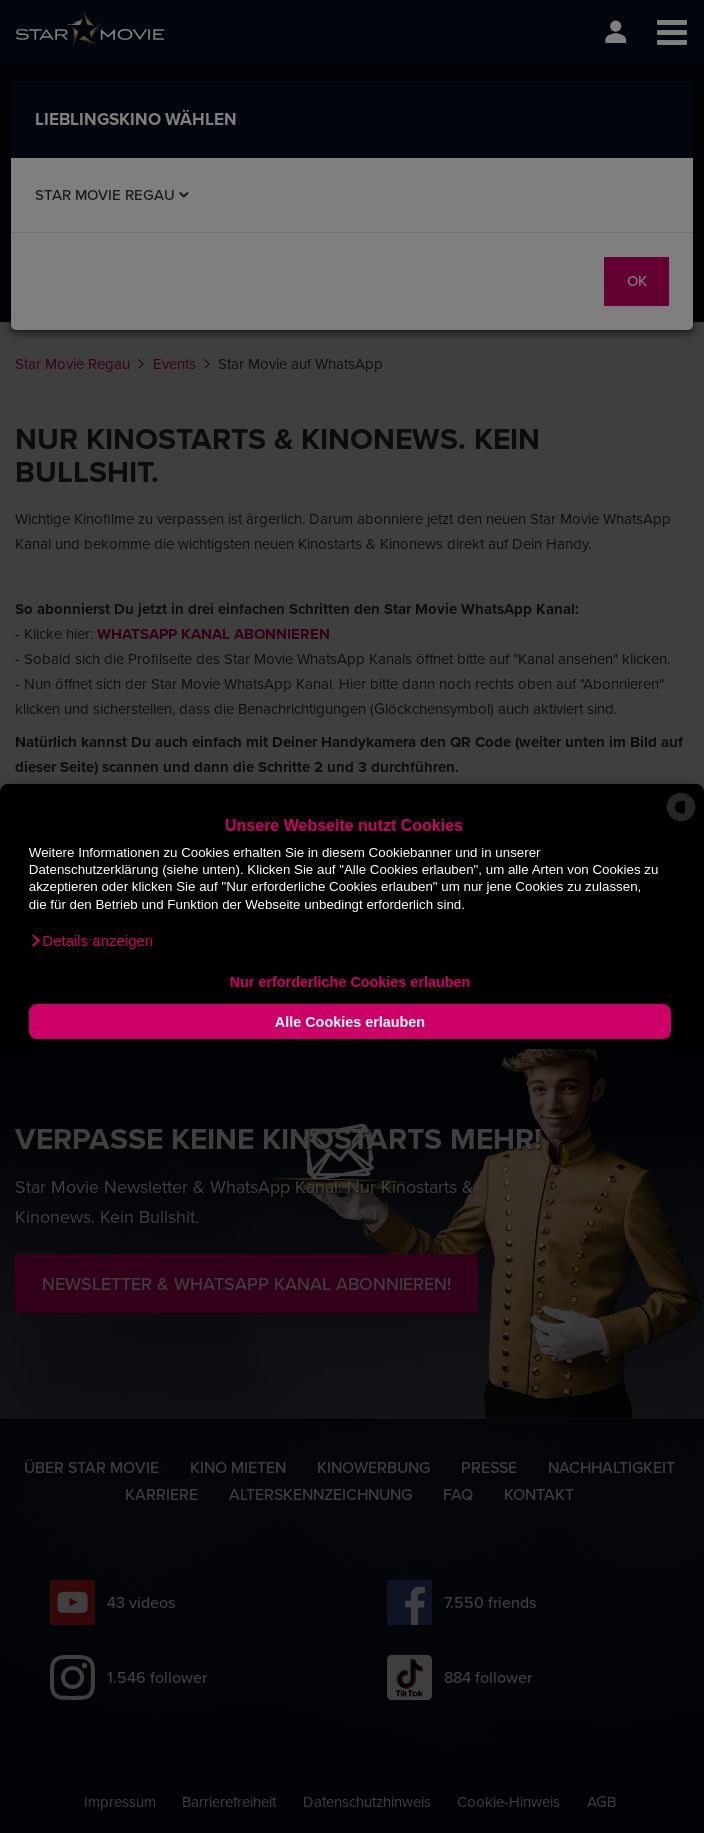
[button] (91, 941)
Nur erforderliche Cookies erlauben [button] (350, 982)
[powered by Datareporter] (681, 819)
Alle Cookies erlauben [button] (350, 1022)
